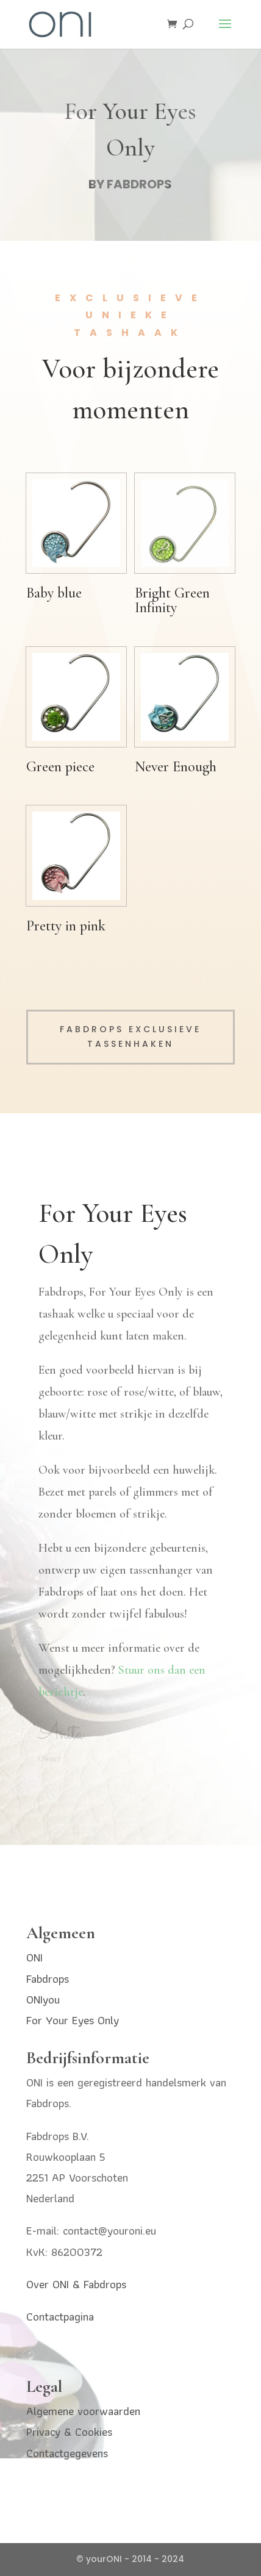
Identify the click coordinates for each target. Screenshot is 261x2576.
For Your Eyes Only (72, 2020)
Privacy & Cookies (69, 2431)
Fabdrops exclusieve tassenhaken (130, 1036)
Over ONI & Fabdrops (76, 2284)
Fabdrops (47, 1978)
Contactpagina (60, 2316)
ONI (34, 1957)
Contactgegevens (67, 2453)
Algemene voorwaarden (83, 2411)
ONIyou (43, 1999)
